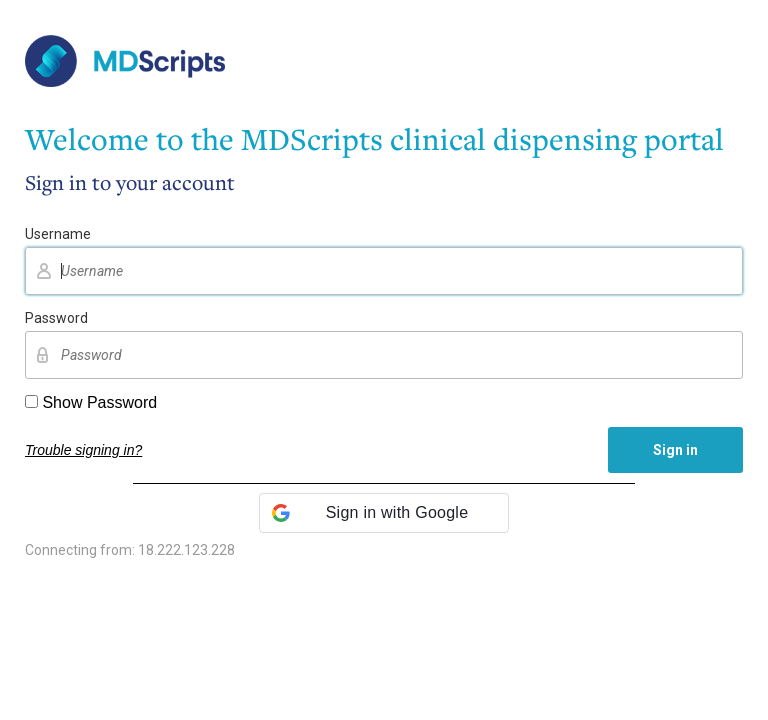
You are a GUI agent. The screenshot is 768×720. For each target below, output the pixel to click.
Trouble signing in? (83, 450)
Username (58, 234)
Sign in (675, 450)
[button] (384, 513)
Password (56, 318)
